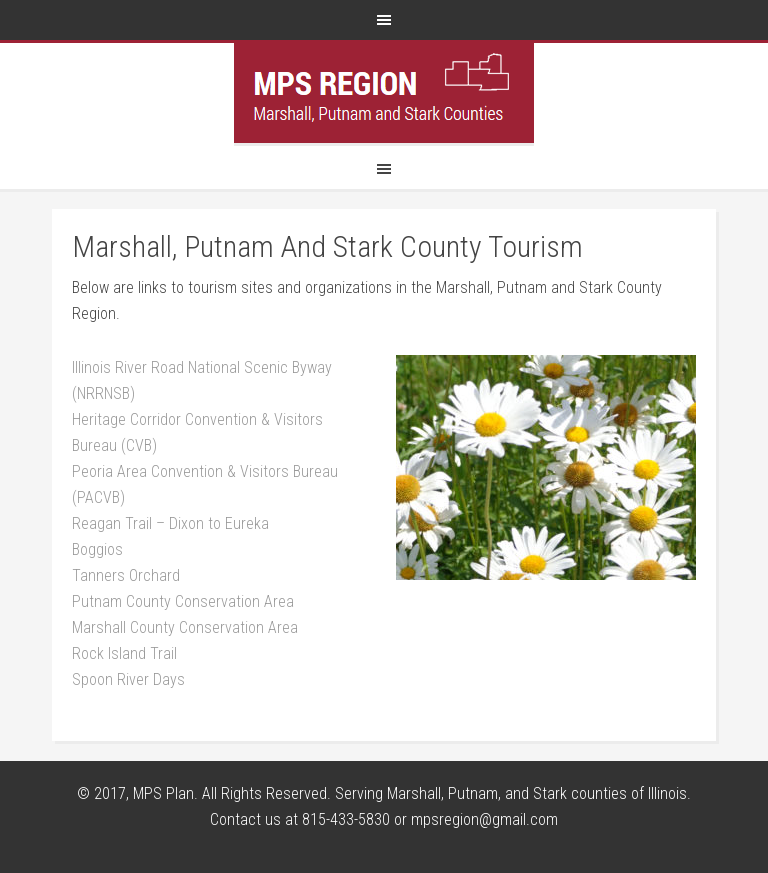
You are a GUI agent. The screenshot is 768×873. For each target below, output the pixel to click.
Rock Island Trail (124, 653)
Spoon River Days (128, 679)
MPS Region (384, 93)
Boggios (97, 549)
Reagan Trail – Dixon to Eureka (170, 523)
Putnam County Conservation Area (183, 601)
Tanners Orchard (126, 575)
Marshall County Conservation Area (185, 627)
